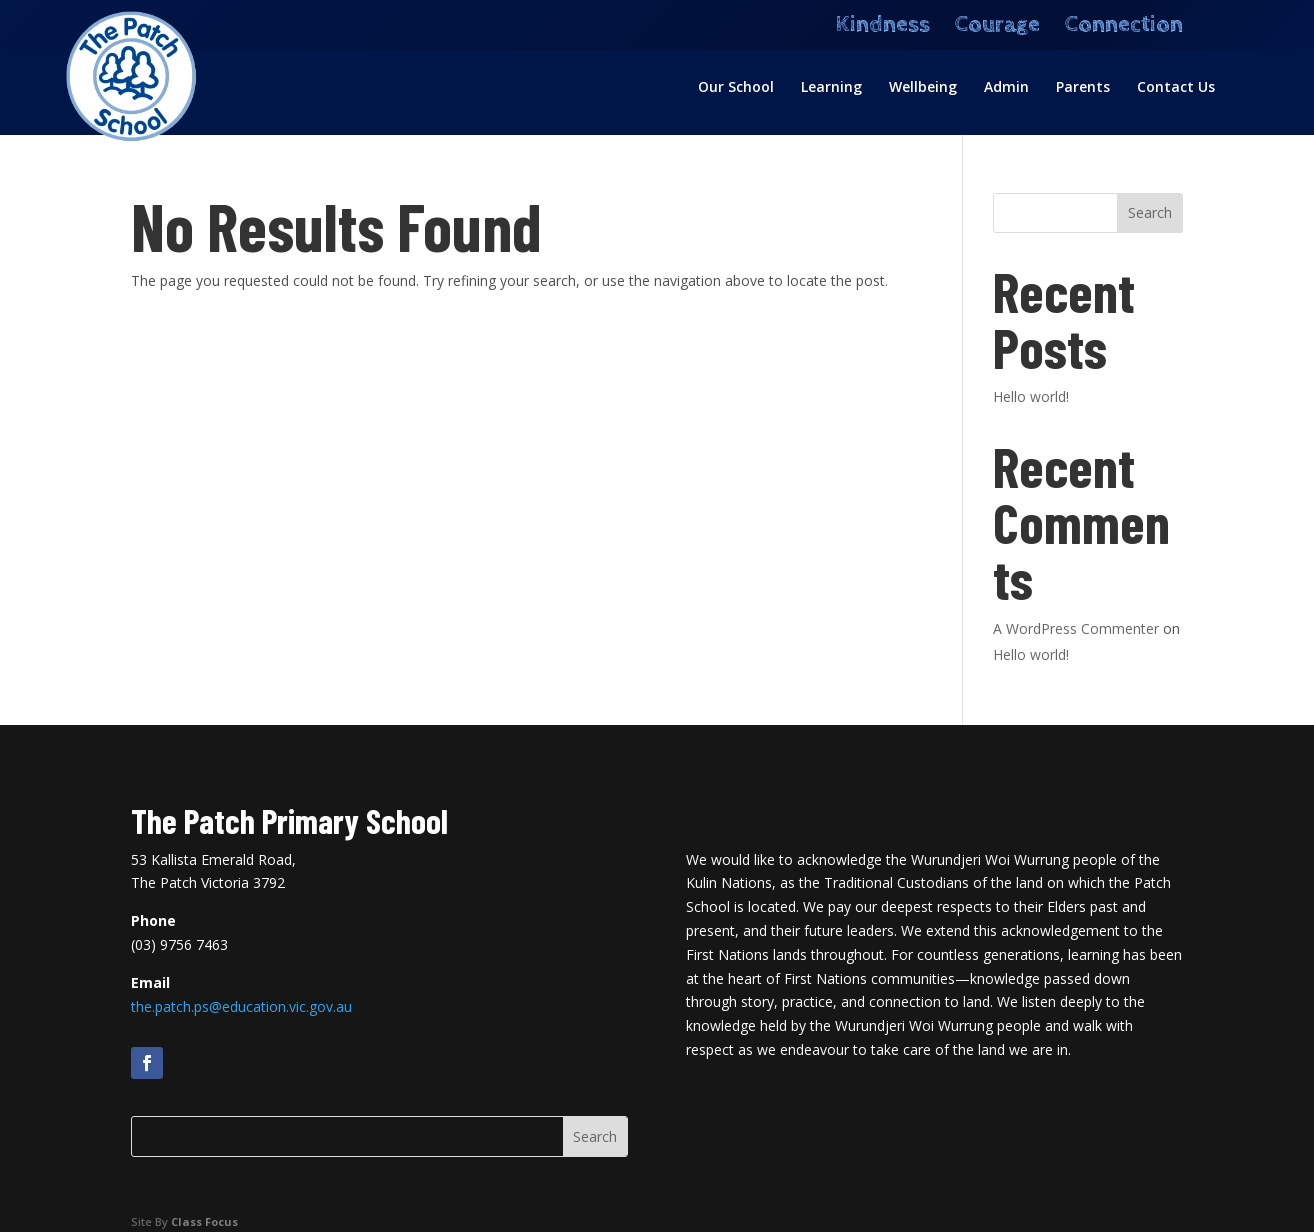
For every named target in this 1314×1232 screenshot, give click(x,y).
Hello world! (1031, 396)
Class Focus (204, 1221)
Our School (736, 88)
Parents (1083, 88)
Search (1150, 212)
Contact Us (1176, 88)
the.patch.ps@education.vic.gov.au (241, 1006)
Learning (831, 88)
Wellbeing (923, 88)
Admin (1006, 88)
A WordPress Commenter (1076, 628)
